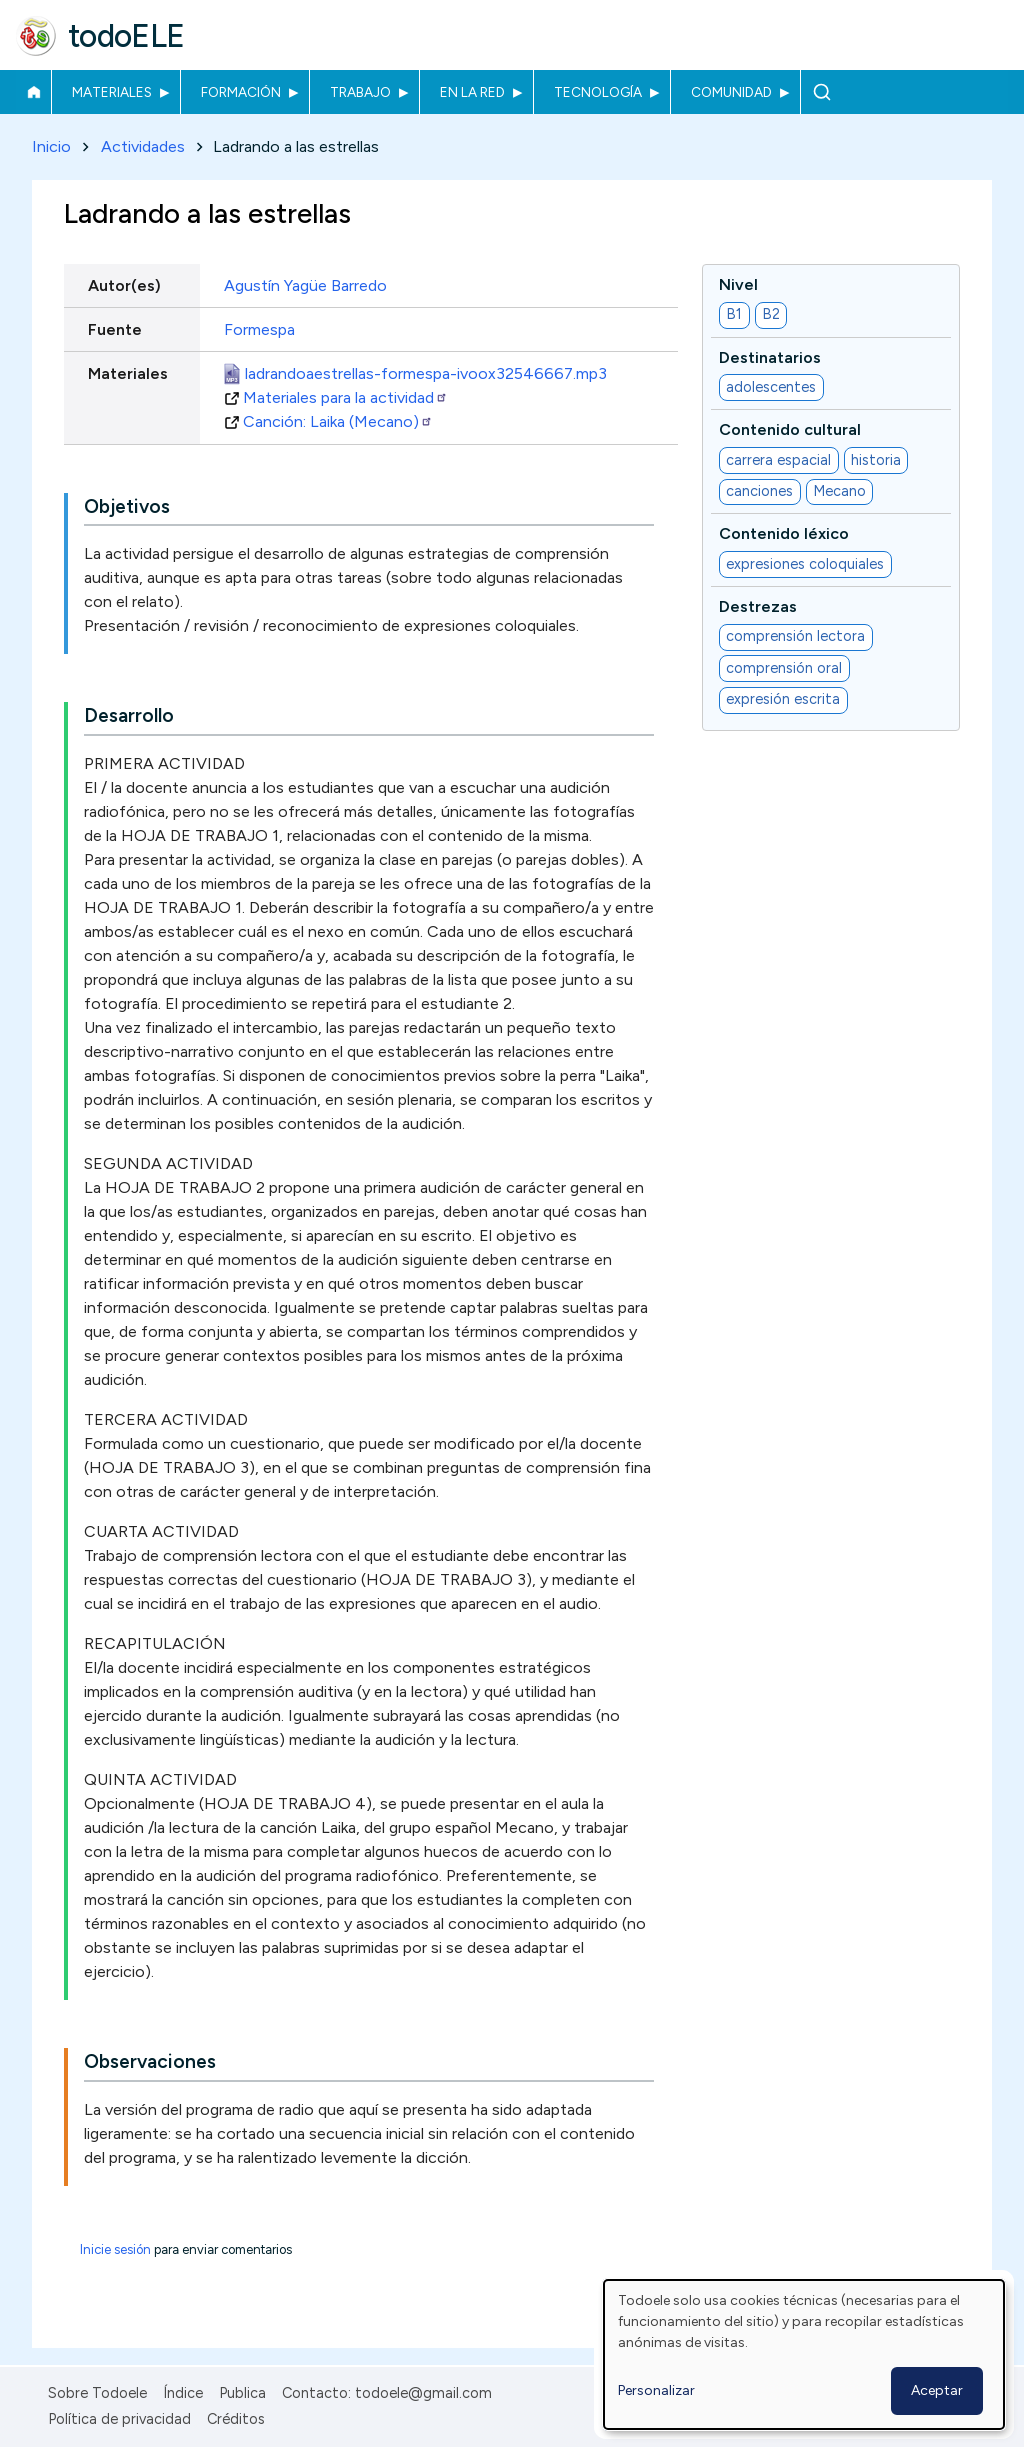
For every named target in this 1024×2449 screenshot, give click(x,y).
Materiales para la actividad (345, 397)
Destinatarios (770, 357)
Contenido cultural (790, 430)
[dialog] (804, 2354)
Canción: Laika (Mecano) (338, 421)
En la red (472, 92)
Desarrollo (129, 716)
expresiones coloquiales (805, 564)
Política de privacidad (119, 2419)
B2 (771, 315)
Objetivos (127, 506)
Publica (242, 2393)
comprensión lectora (795, 637)
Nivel (738, 284)
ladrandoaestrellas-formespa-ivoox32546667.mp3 (426, 373)
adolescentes (771, 387)
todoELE (126, 36)
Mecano (839, 492)
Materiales (112, 92)
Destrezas (758, 606)
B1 (734, 315)
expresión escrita (783, 700)
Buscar (821, 92)
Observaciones (150, 2062)
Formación (241, 92)
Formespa (259, 329)
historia (876, 460)
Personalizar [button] (656, 2390)
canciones (759, 492)
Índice (183, 2393)
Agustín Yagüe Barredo (305, 285)
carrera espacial (778, 460)
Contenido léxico (784, 534)
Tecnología (598, 92)
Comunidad (731, 92)
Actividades (143, 146)
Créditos (236, 2419)
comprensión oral (784, 668)
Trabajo (360, 92)
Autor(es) (124, 285)
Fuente (115, 329)
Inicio (33, 92)
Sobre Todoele (97, 2393)
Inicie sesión (115, 2250)
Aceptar (937, 2390)
